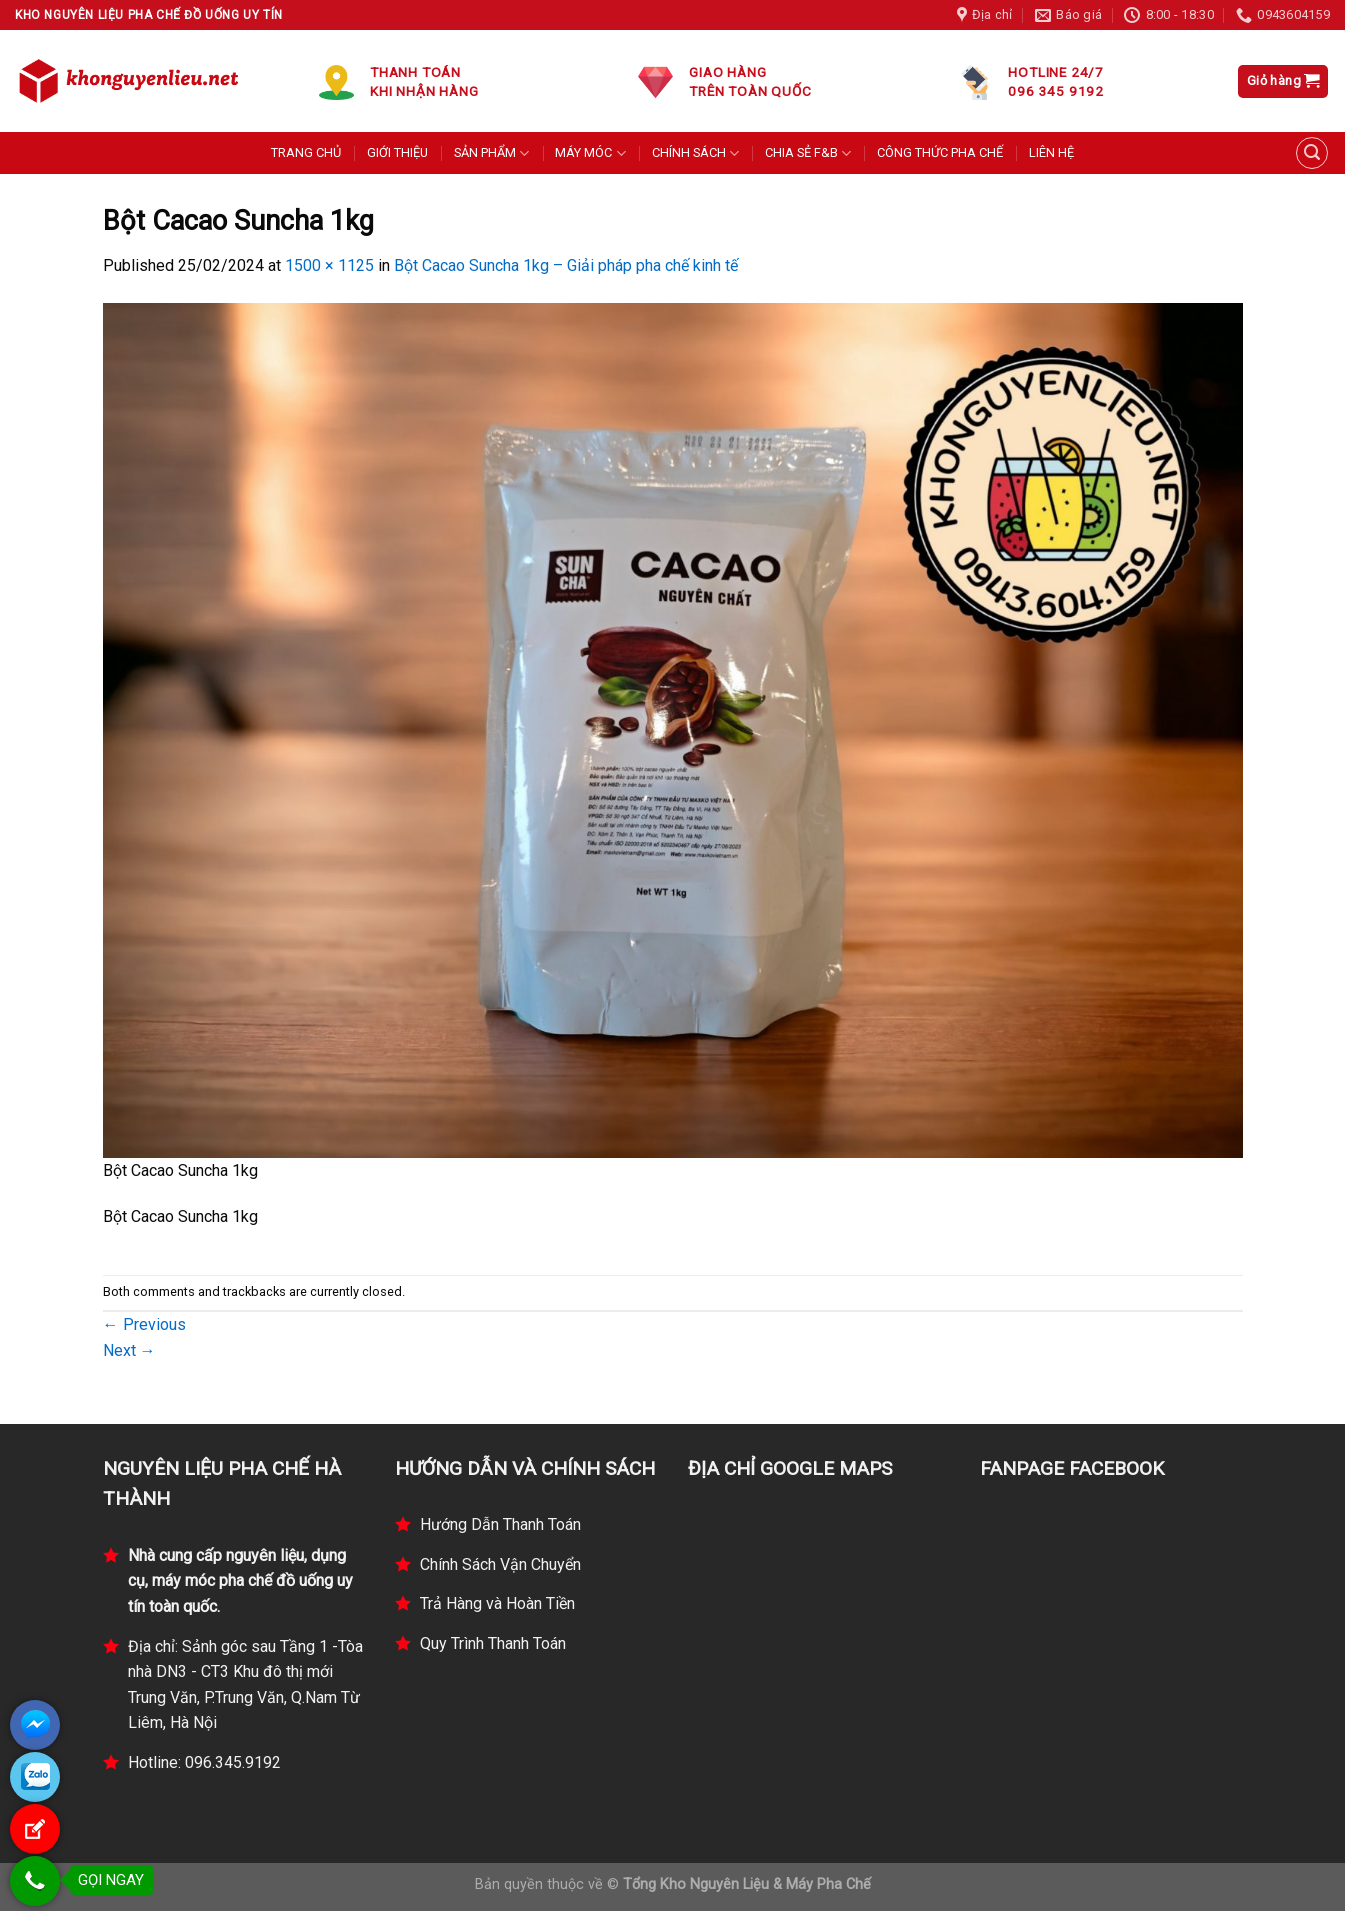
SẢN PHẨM (491, 153)
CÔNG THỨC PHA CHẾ (940, 152)
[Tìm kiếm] (1312, 153)
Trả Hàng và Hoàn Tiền (497, 1603)
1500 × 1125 (329, 265)
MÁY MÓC (590, 153)
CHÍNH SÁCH (695, 153)
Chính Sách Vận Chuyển (500, 1564)
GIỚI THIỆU (397, 152)
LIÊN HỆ (1051, 152)
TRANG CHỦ (306, 152)
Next (129, 1350)
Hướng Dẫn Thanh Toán (500, 1524)
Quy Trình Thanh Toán (493, 1643)
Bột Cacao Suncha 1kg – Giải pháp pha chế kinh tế (566, 265)
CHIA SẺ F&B (808, 153)
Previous (144, 1324)
